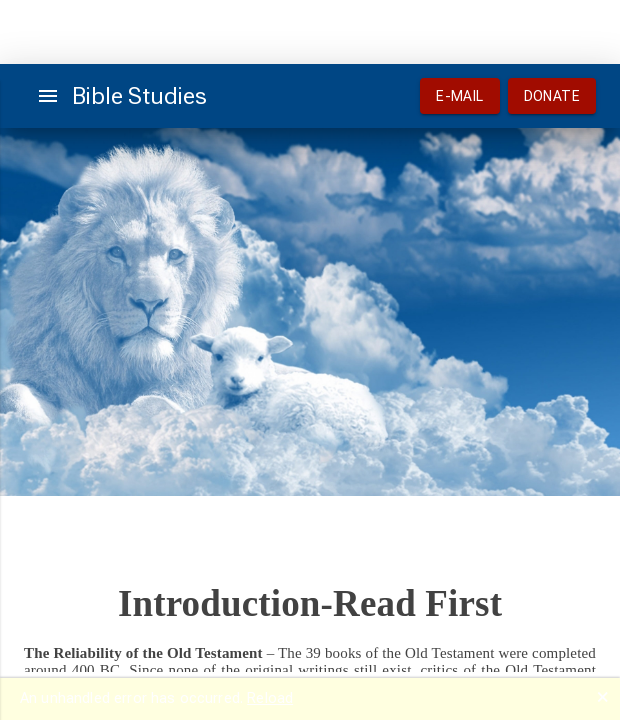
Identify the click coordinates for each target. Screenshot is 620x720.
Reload (270, 698)
